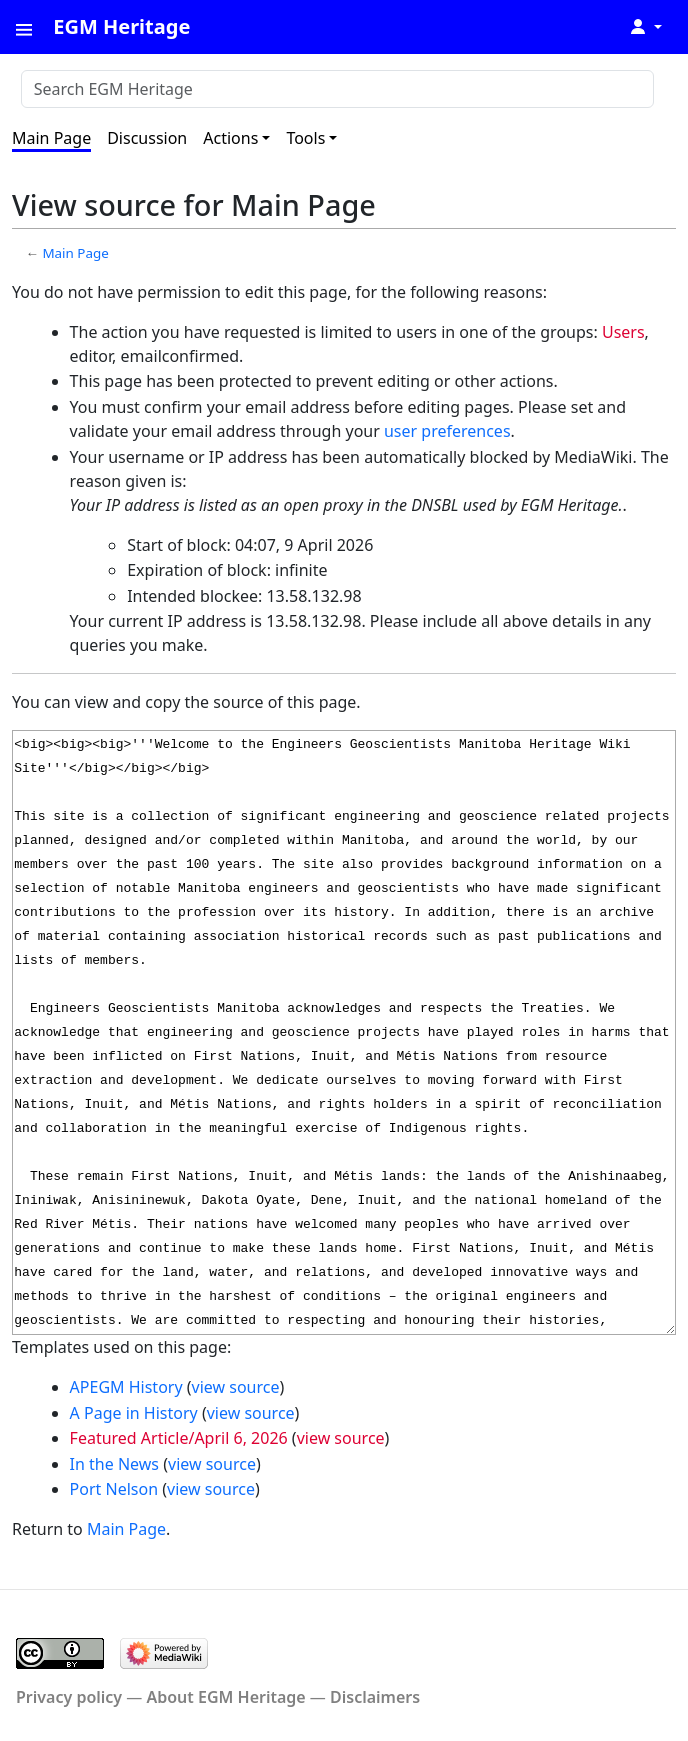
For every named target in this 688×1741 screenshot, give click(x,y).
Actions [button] (230, 138)
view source (236, 1387)
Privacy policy (69, 1697)
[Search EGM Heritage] (337, 89)
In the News (114, 1464)
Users (623, 332)
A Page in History (134, 1413)
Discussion (147, 138)
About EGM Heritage (225, 1697)
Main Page (51, 138)
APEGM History (126, 1387)
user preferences (447, 431)
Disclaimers (375, 1697)
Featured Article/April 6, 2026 (179, 1438)
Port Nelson (114, 1489)
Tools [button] (305, 138)
